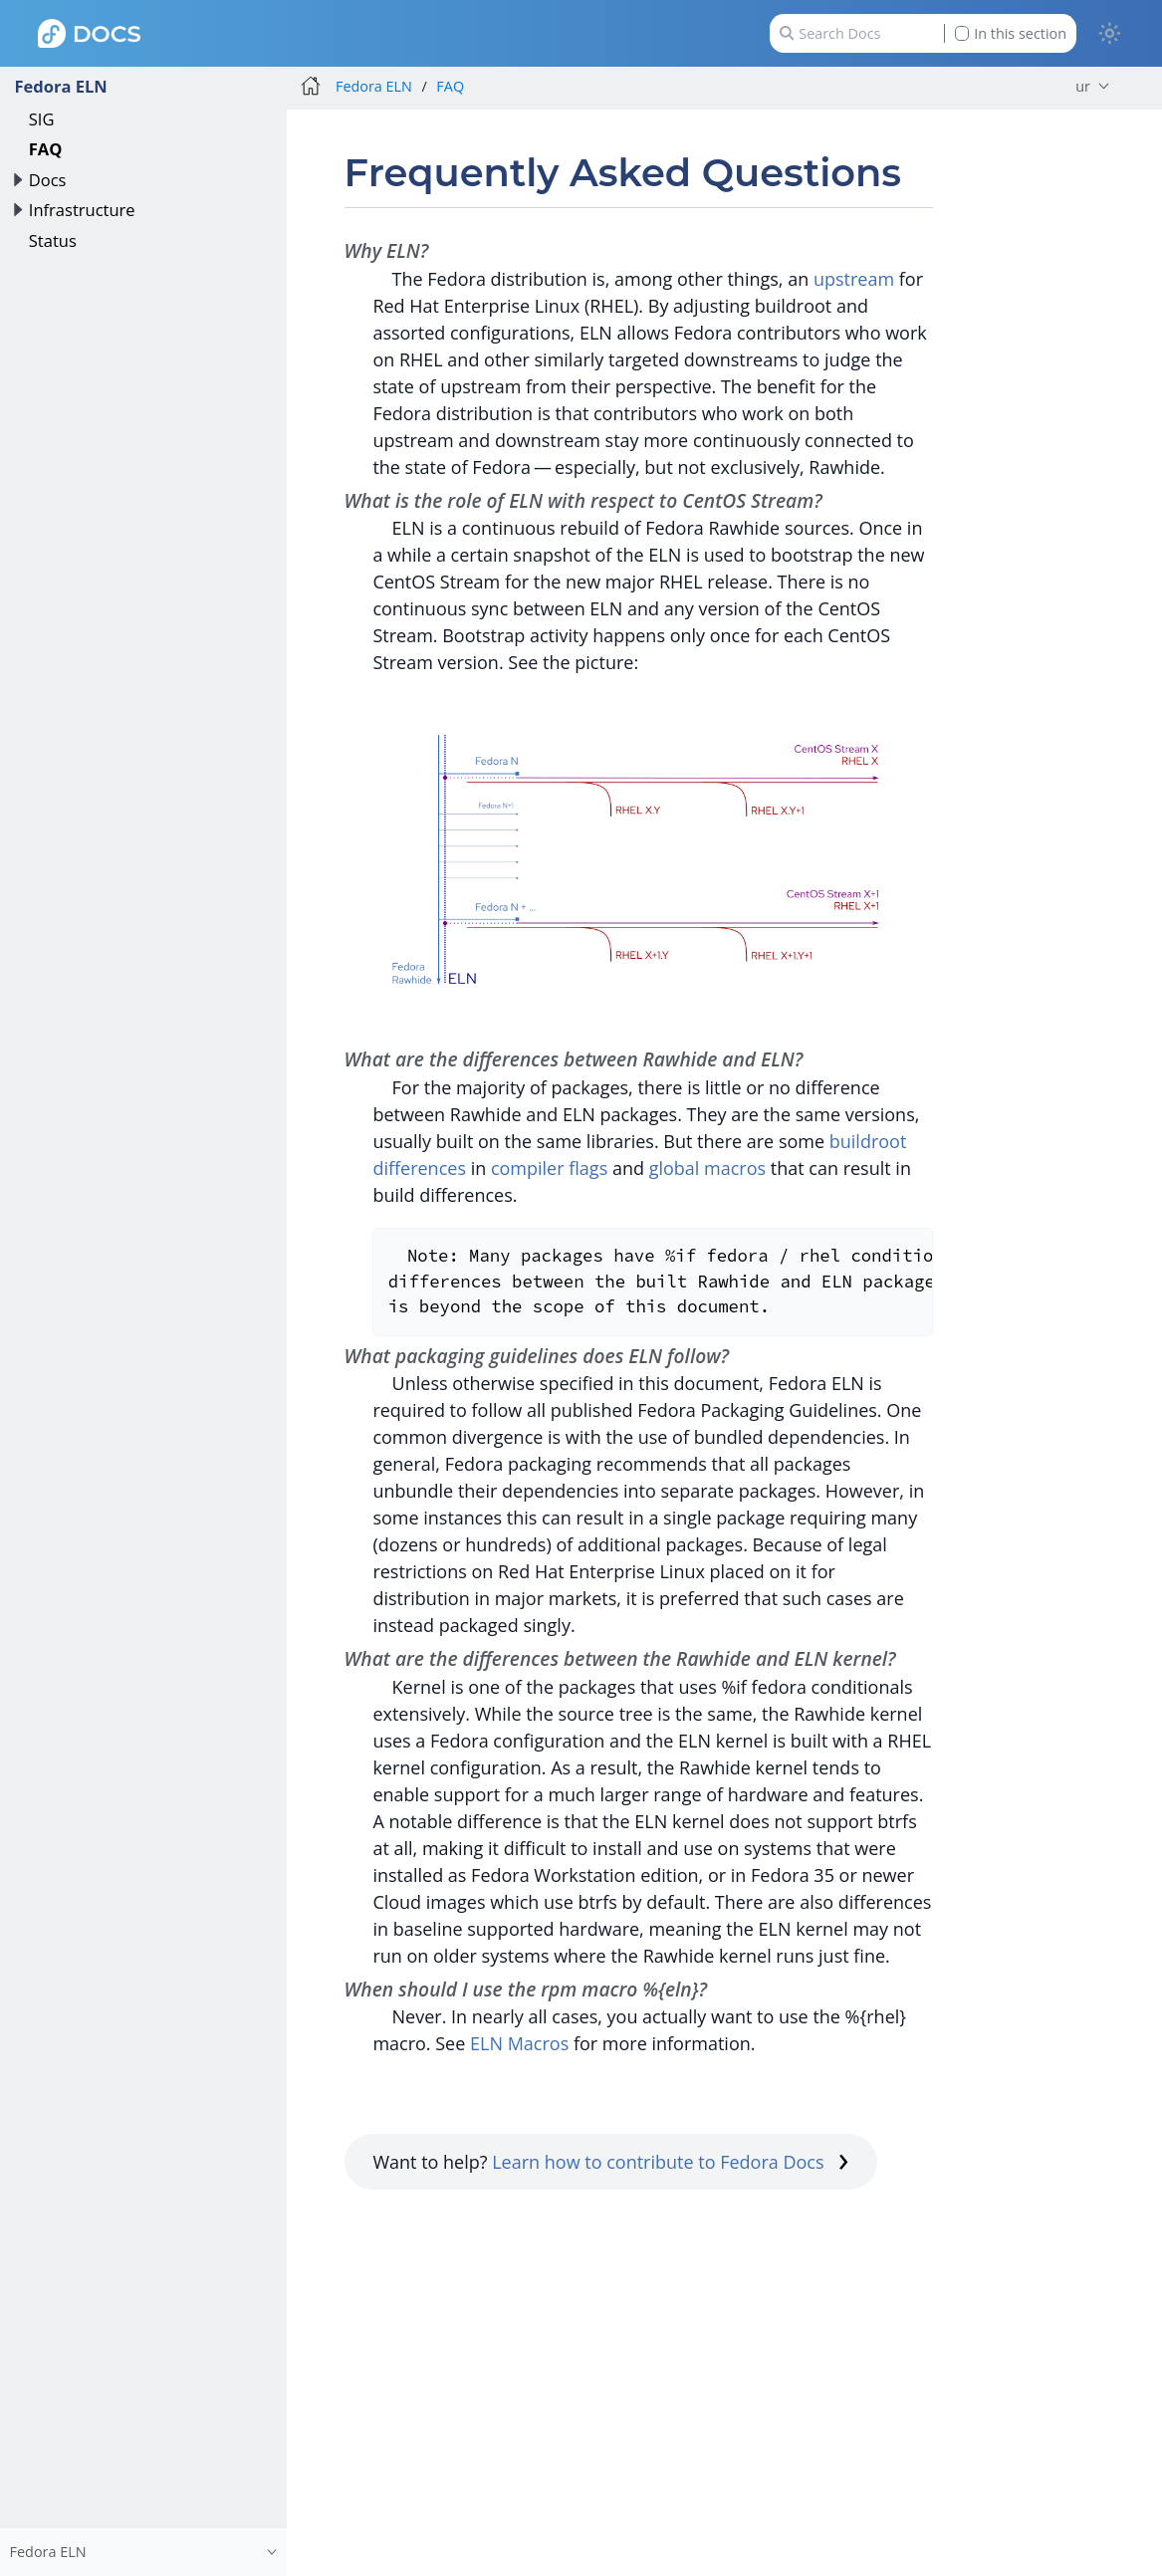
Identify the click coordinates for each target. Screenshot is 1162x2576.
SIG (42, 119)
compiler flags (549, 1168)
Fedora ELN (60, 86)
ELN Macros (519, 2043)
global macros (707, 1168)
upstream (853, 279)
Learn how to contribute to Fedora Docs (670, 2162)
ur (1082, 86)
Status (53, 240)
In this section (1010, 33)
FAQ (46, 148)
